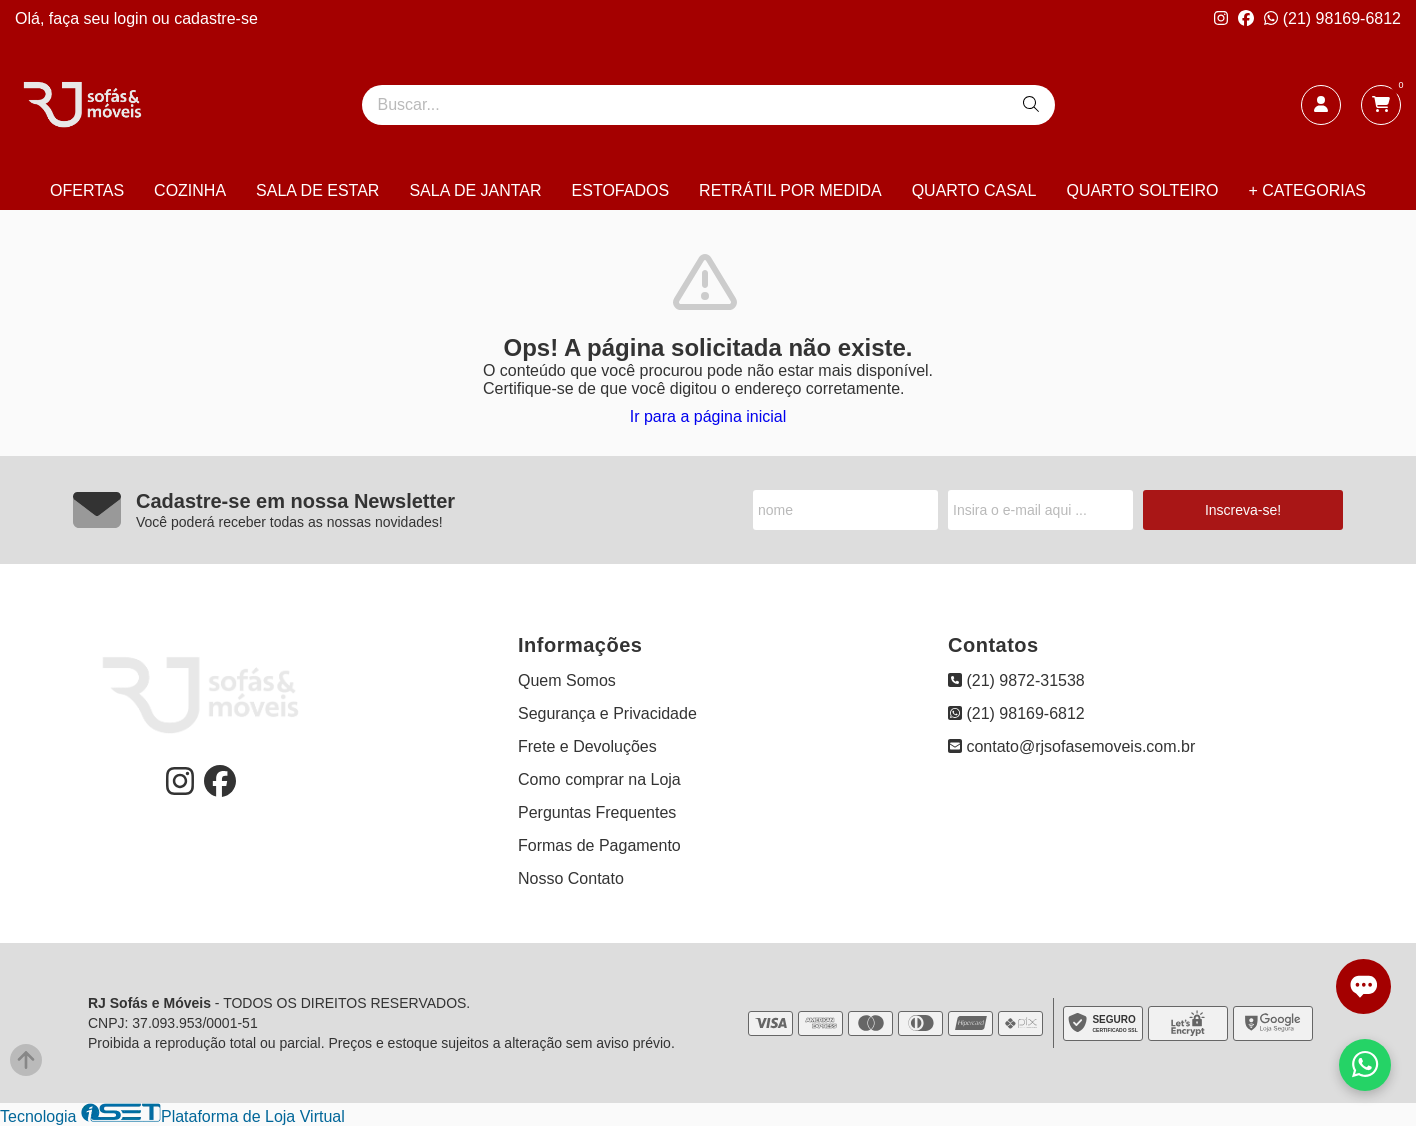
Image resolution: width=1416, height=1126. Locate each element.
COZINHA (190, 190)
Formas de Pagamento (599, 845)
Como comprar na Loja (599, 779)
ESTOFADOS (621, 190)
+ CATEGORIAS (1307, 190)
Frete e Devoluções (587, 746)
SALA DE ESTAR (317, 190)
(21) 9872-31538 (1016, 680)
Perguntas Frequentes (597, 812)
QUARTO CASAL (974, 190)
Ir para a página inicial (708, 416)
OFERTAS (87, 190)
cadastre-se (216, 18)
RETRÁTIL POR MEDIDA (790, 190)
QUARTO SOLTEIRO (1142, 190)
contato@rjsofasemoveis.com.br (1071, 746)
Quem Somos (567, 680)
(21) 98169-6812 (1332, 18)
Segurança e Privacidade (607, 713)
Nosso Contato (571, 878)
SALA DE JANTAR (475, 190)
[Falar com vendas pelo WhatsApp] (1365, 1065)
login (133, 18)
